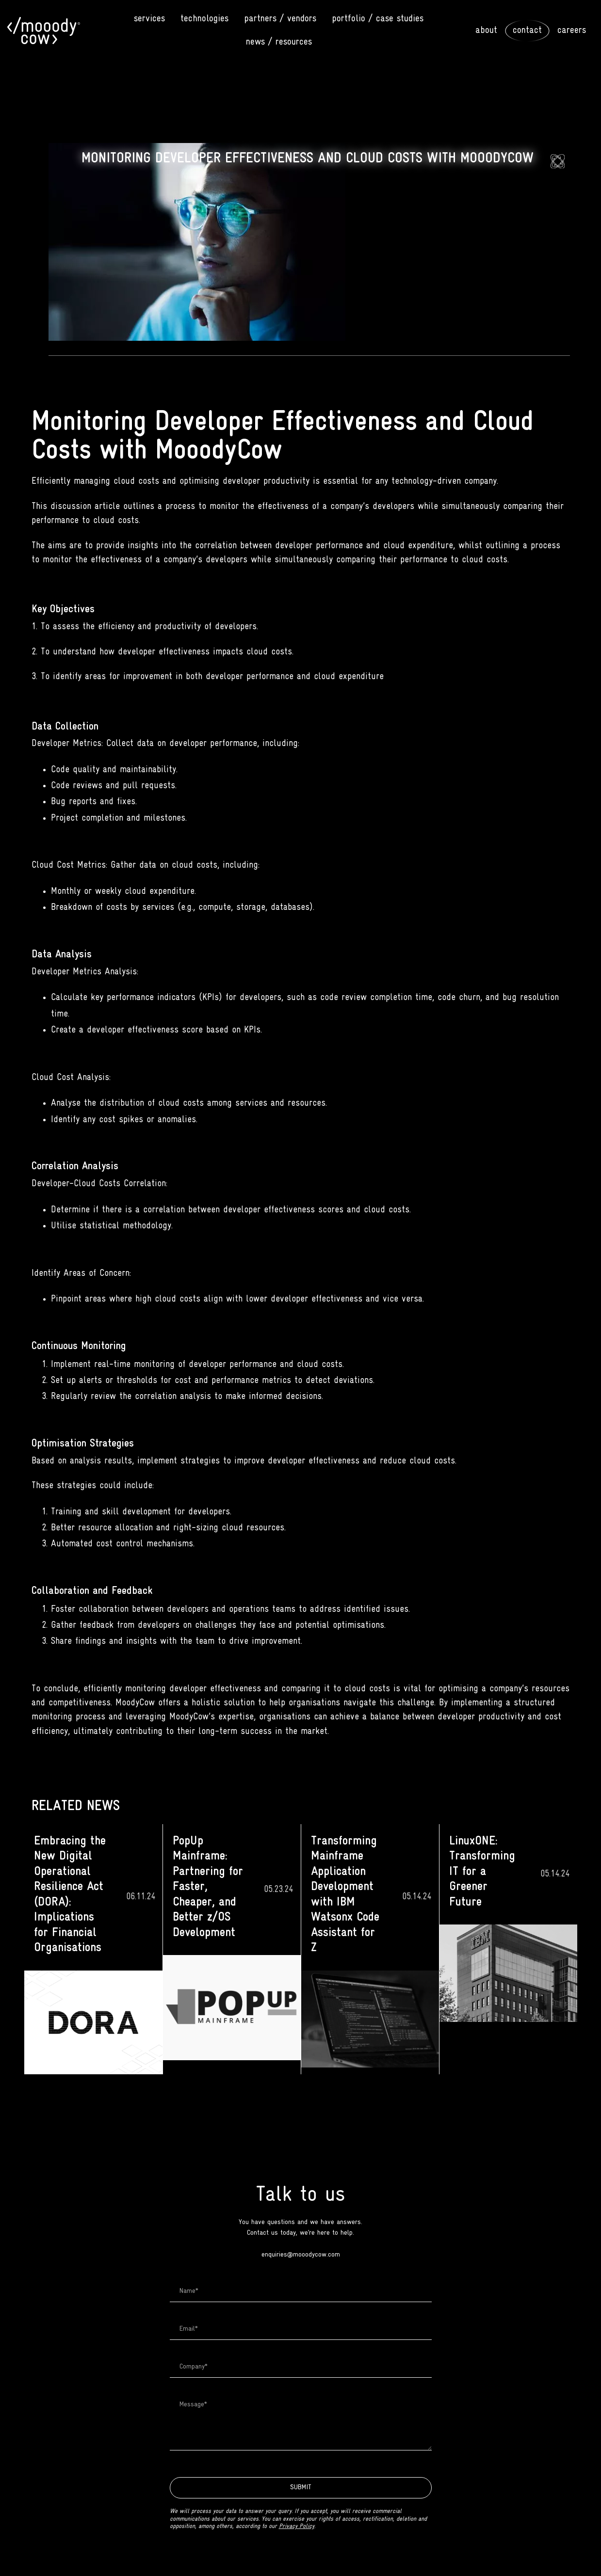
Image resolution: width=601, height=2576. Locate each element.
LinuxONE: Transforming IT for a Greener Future (482, 1872)
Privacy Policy (296, 2526)
